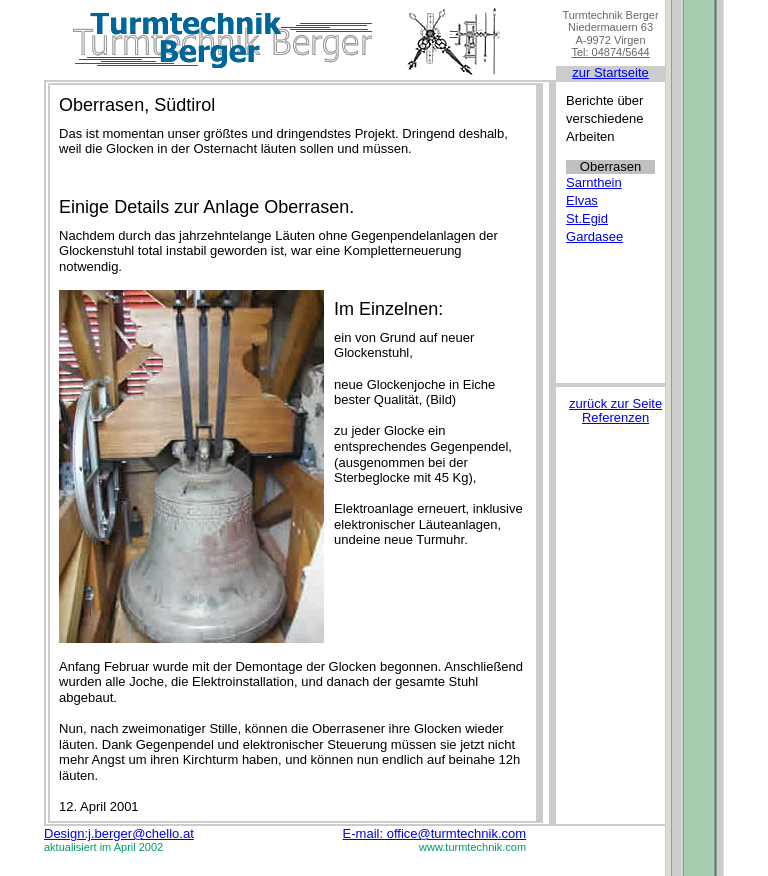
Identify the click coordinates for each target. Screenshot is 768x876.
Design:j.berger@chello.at (119, 833)
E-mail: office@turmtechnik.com (434, 833)
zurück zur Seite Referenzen (615, 410)
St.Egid (587, 218)
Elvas (582, 200)
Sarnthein (594, 182)
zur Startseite (610, 72)
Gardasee (594, 236)
